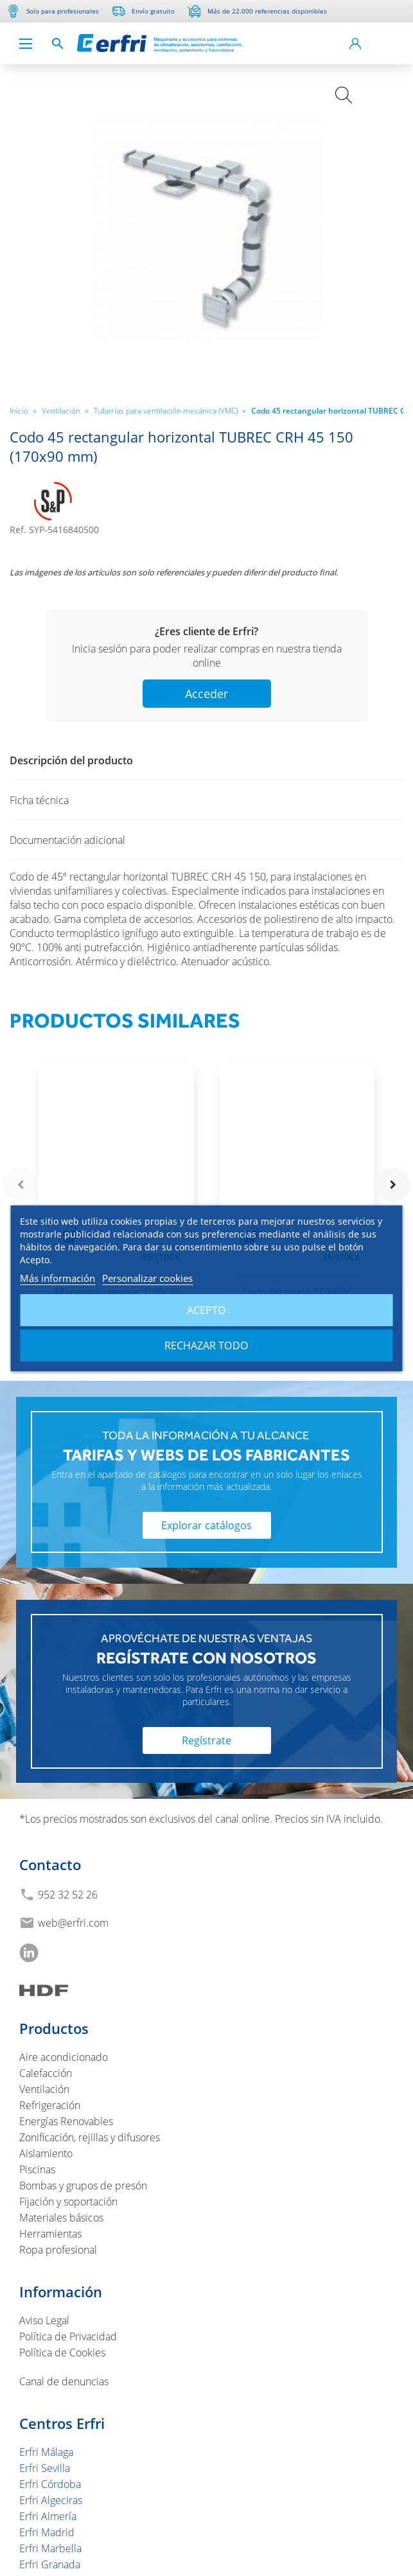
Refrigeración (49, 2105)
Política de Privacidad (68, 2336)
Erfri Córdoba (50, 2484)
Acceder (206, 693)
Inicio (23, 410)
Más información (57, 1278)
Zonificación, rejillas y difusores (89, 2137)
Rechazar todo (206, 1345)
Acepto (206, 1310)
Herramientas (50, 2233)
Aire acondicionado (63, 2057)
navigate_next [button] (392, 1185)
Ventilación (65, 410)
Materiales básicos (61, 2217)
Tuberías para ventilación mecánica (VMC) (170, 410)
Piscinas (37, 2169)
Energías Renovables (66, 2121)
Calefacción (45, 2073)
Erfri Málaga (46, 2452)
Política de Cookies (62, 2352)
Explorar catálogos (206, 1525)
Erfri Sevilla (44, 2468)
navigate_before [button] (20, 1185)
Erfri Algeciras (50, 2500)
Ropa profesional (58, 2249)
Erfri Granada (49, 2564)
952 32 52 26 (68, 1894)
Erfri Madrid (47, 2532)
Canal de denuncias (64, 2381)
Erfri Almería (47, 2516)
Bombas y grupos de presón (83, 2185)
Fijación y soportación (68, 2201)
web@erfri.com (73, 1922)
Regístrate (206, 1740)
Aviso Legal (44, 2320)
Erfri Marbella (50, 2548)
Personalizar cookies (147, 1278)
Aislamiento (46, 2153)
